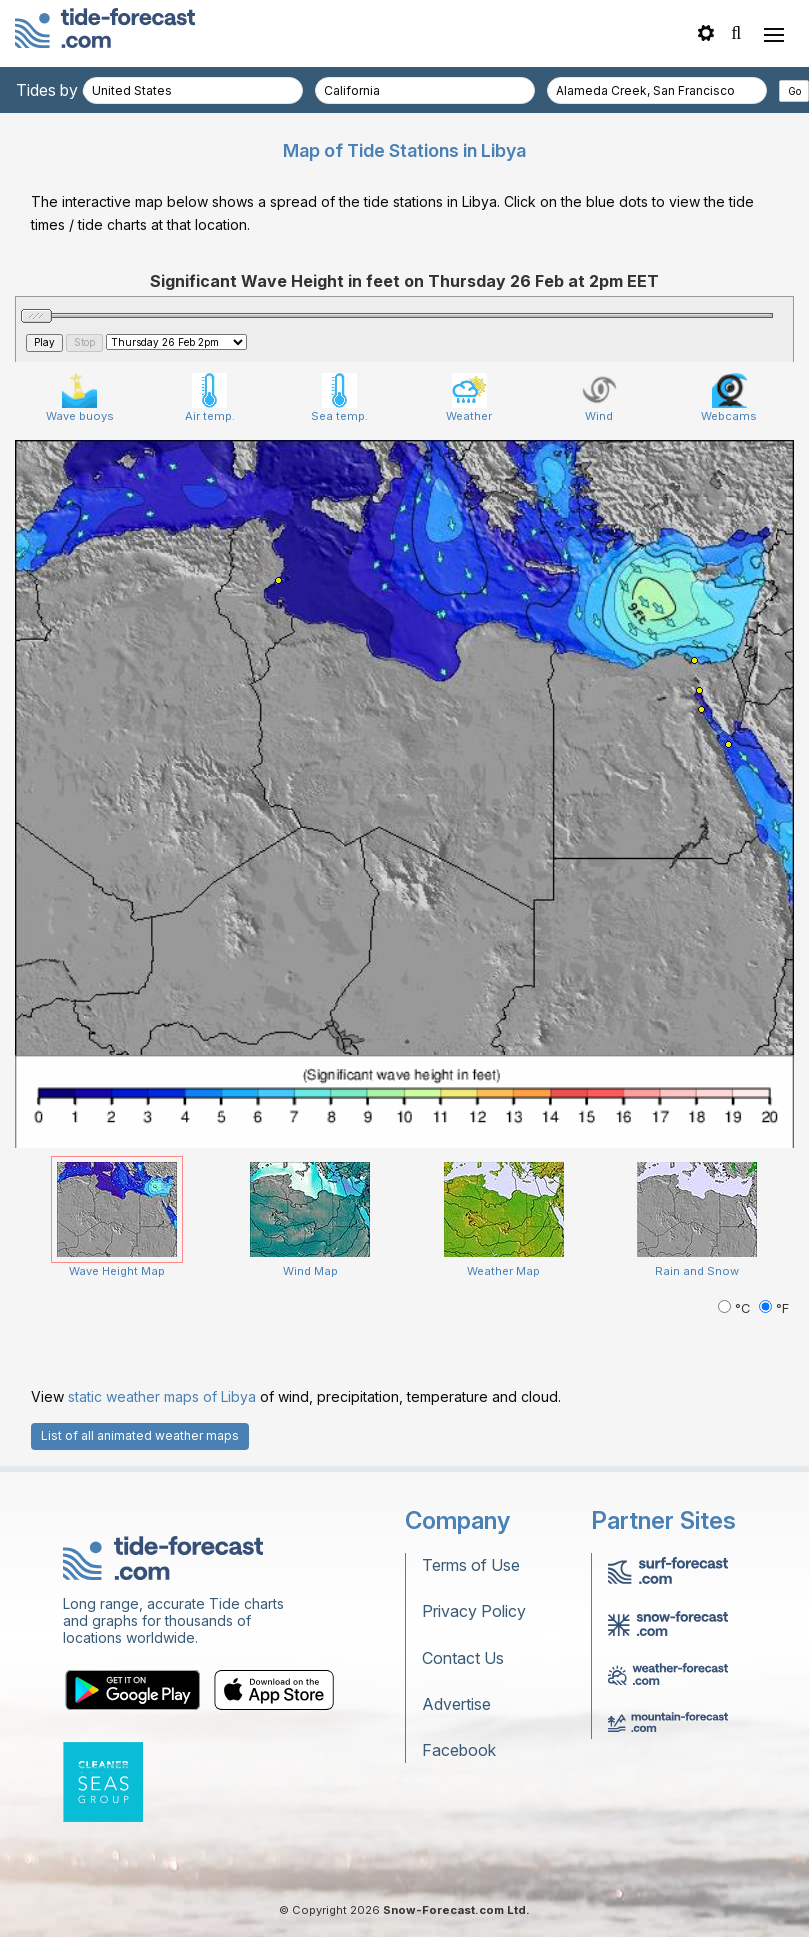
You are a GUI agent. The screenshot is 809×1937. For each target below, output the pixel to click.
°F (774, 1308)
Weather (469, 398)
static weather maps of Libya (162, 1396)
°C (736, 1308)
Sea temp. (339, 398)
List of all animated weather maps (140, 1435)
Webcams (729, 398)
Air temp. (210, 398)
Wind (599, 398)
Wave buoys (80, 398)
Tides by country (77, 90)
